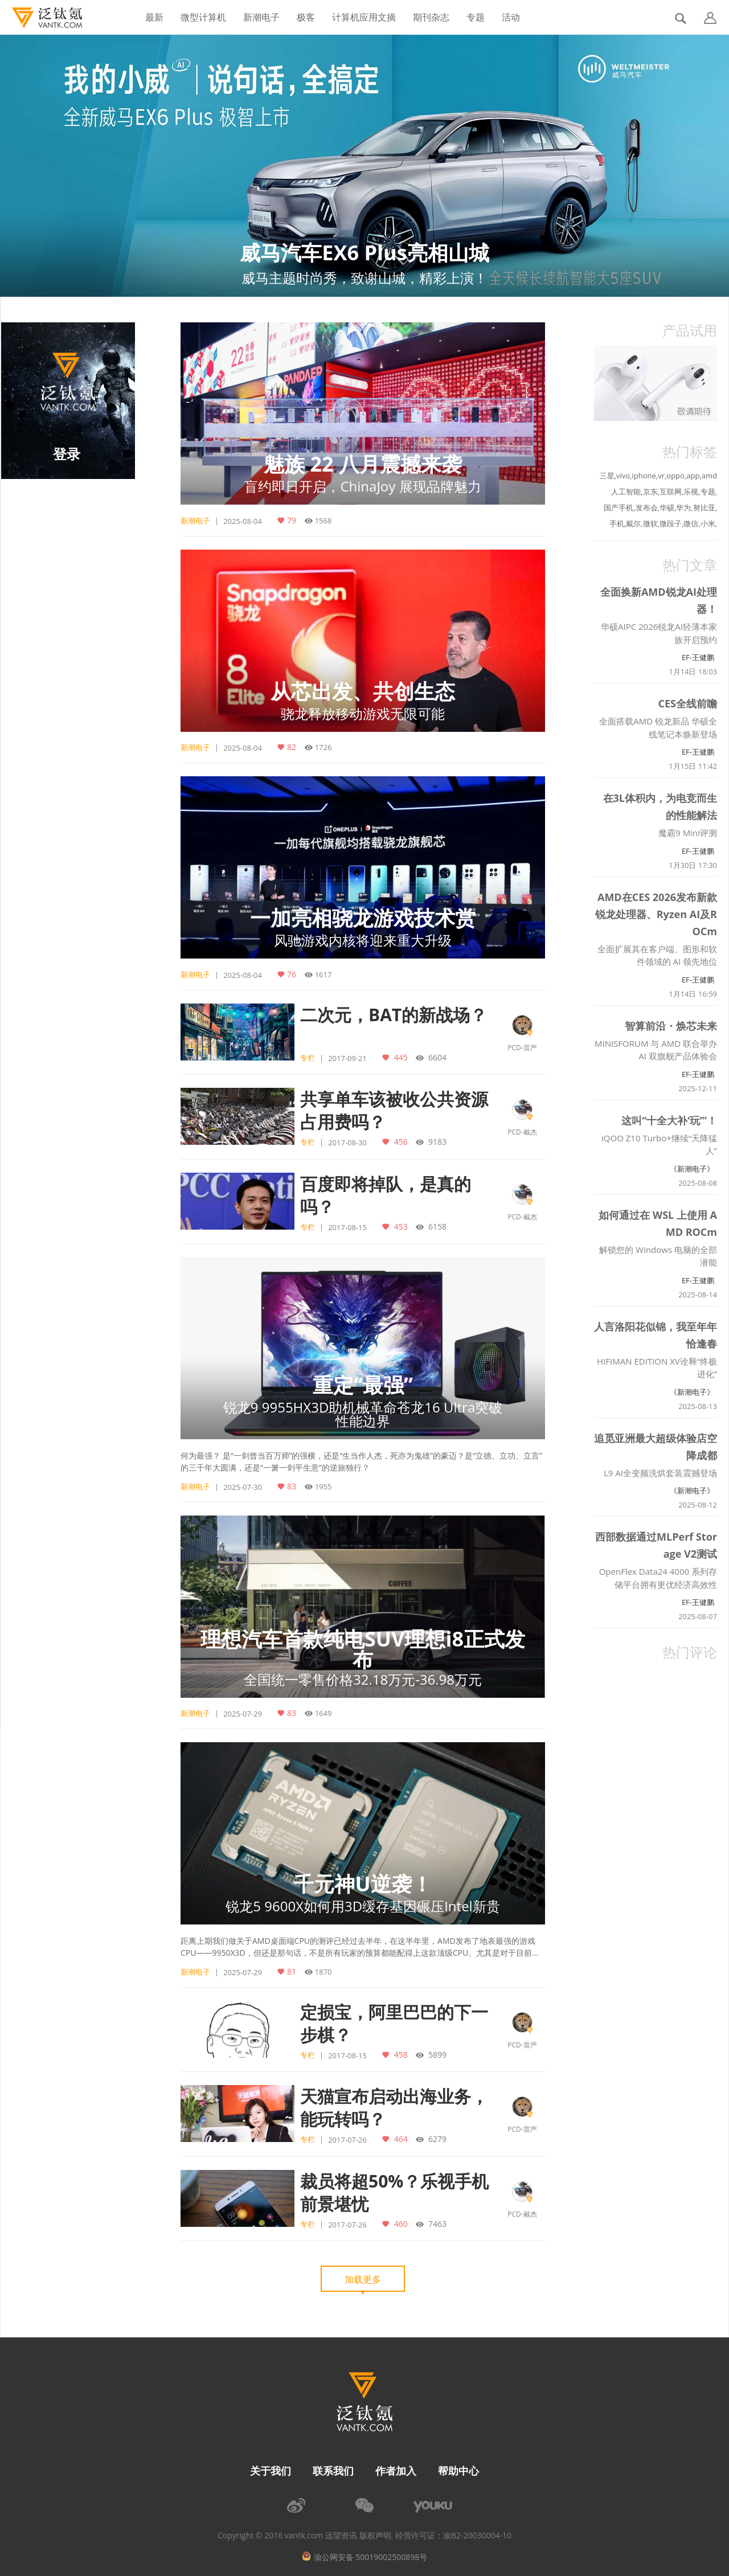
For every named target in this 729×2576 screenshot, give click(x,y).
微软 (650, 523)
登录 (66, 453)
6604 (436, 1057)
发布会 (647, 507)
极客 (306, 17)
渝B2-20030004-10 (477, 2535)
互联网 (671, 491)
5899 (436, 2054)
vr (661, 475)
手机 (616, 523)
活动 (511, 17)
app (692, 475)
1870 (323, 1972)
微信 (690, 523)
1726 (323, 747)
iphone (644, 475)
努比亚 (704, 507)
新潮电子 (261, 17)
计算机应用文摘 (364, 17)
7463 (436, 2223)
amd (709, 475)
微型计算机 (203, 17)
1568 (323, 520)
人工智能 (626, 491)
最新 (154, 17)
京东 (650, 491)
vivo (623, 475)
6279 (436, 2138)
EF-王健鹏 (698, 657)
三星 (607, 475)
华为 (683, 507)
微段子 (671, 523)
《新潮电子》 (692, 1169)
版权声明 (375, 2535)
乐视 (690, 491)
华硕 (667, 507)
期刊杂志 (431, 17)
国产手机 (618, 507)
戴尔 (633, 523)
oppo (675, 475)
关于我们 (270, 2470)
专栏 (307, 1058)
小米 (708, 523)
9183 (436, 1141)
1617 (323, 974)
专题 (475, 17)
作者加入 (395, 2470)
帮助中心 (458, 2470)
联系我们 (333, 2470)
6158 (436, 1226)
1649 (323, 1713)
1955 (323, 1486)
